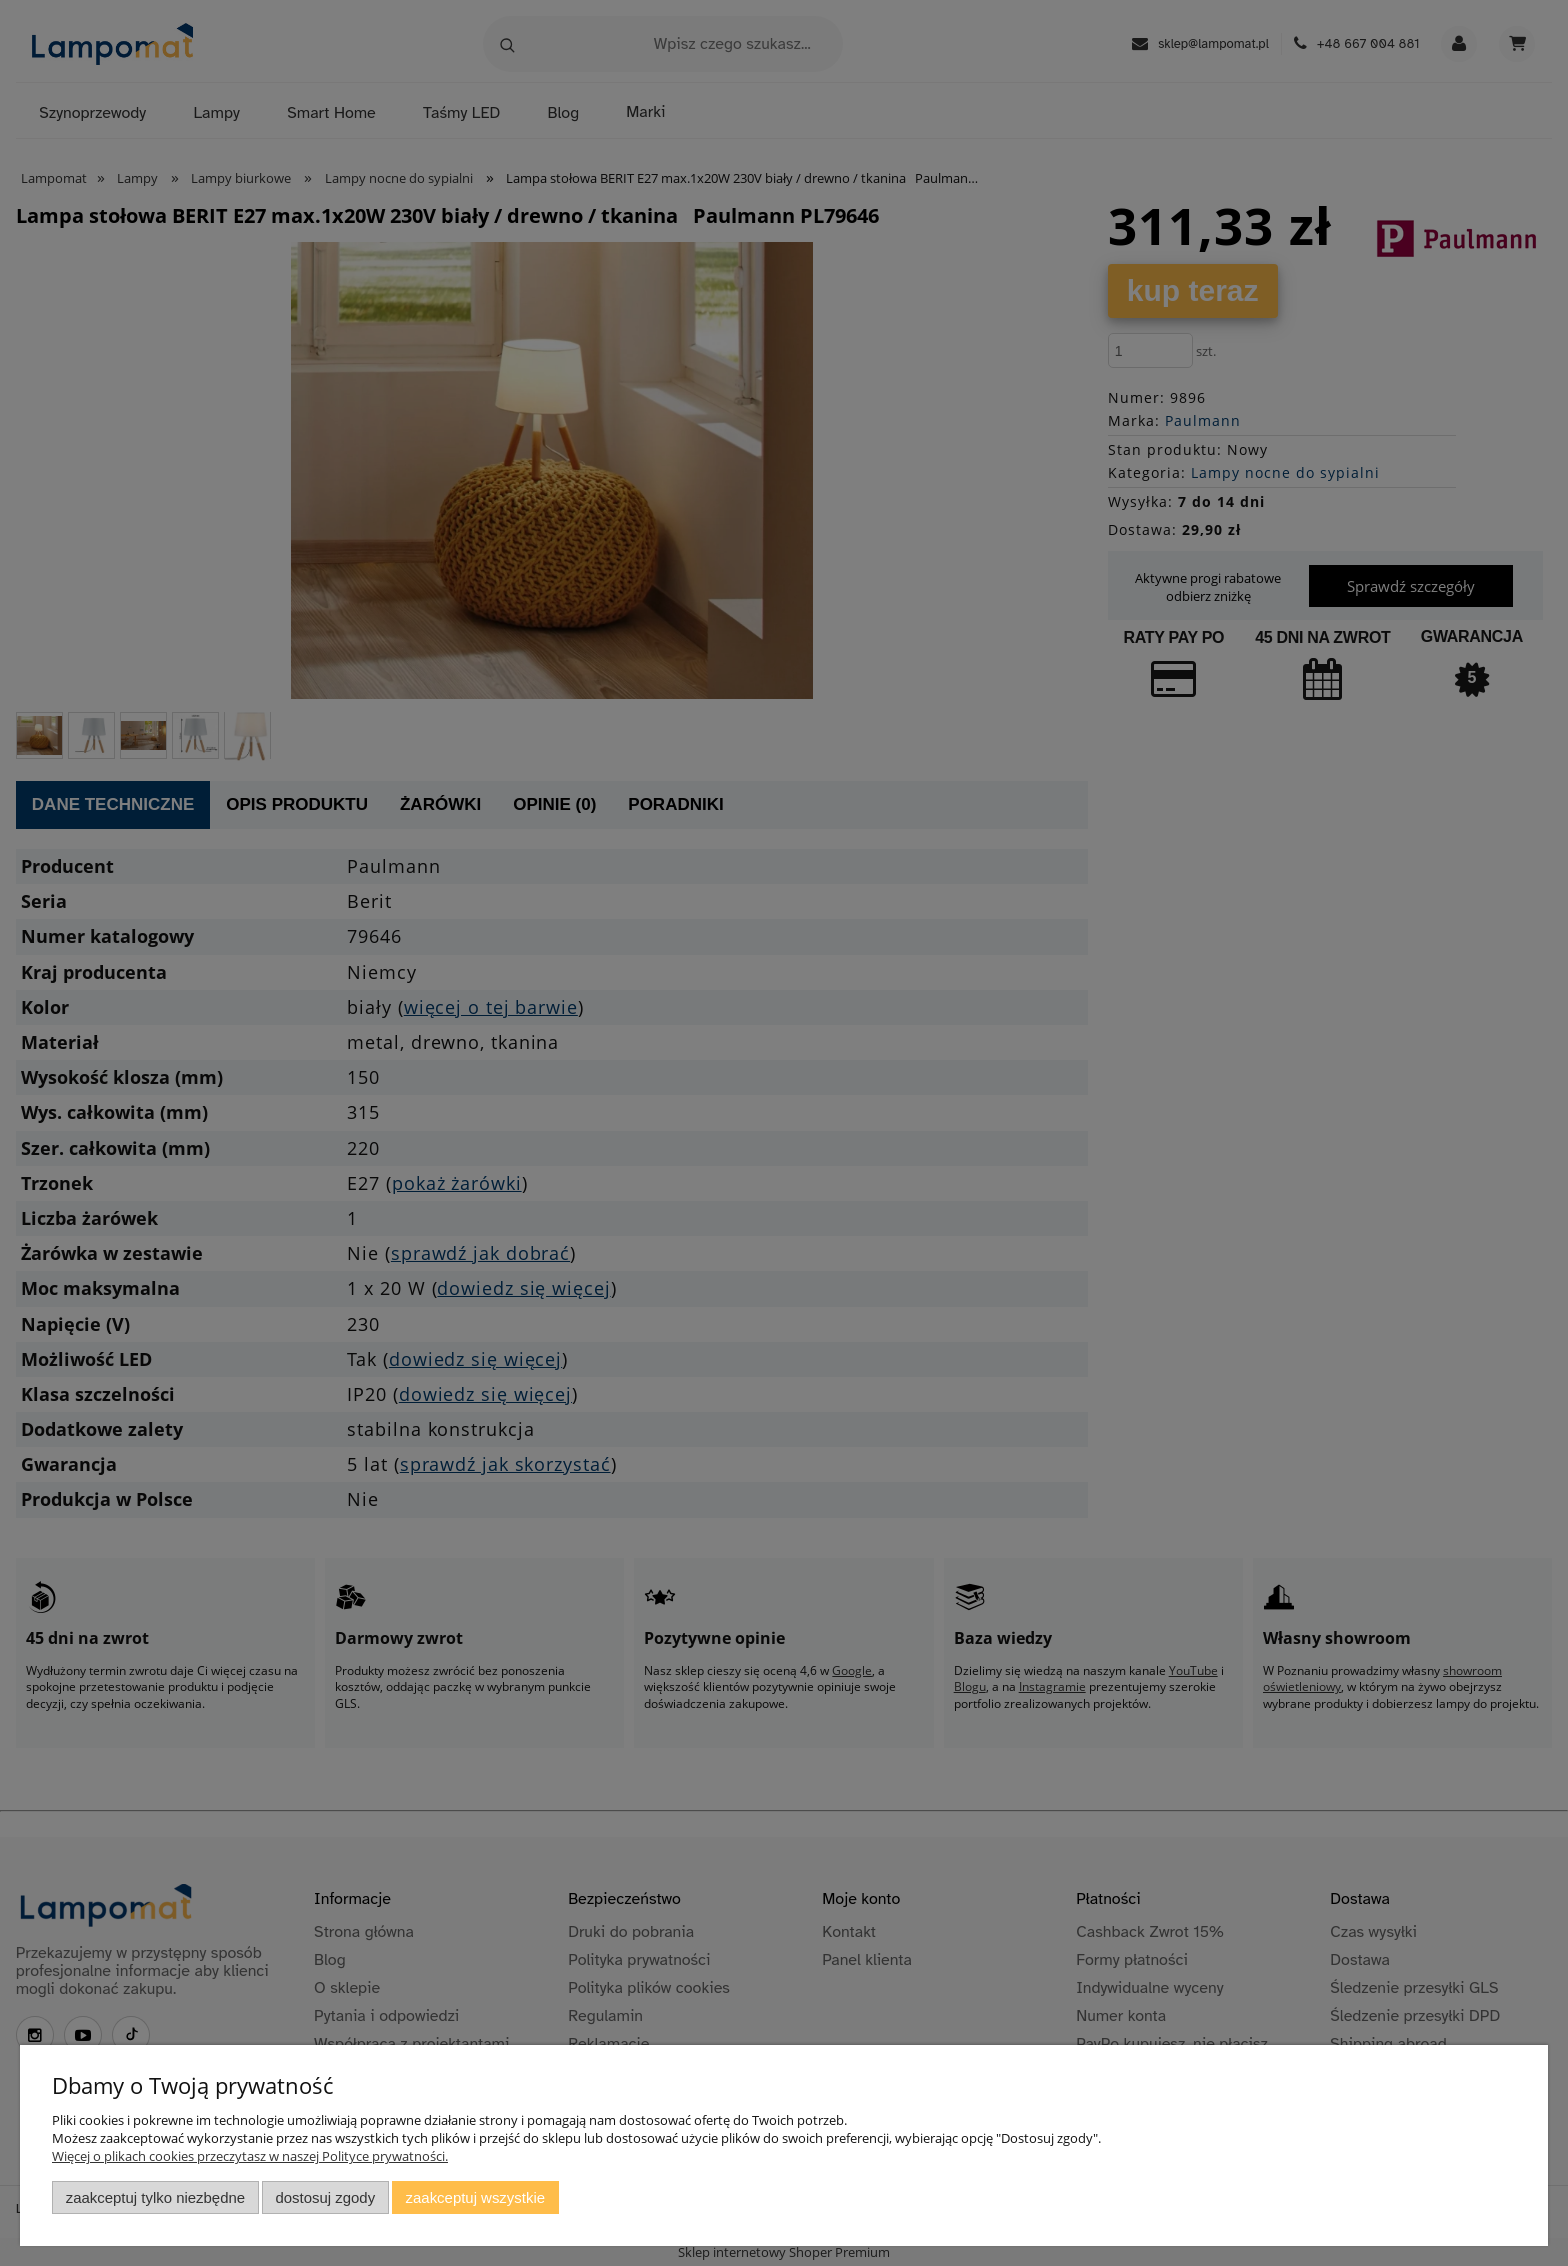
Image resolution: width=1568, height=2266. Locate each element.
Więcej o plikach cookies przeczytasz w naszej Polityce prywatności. (250, 2156)
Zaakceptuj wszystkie (475, 2197)
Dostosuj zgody (325, 2197)
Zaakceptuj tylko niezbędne (155, 2197)
